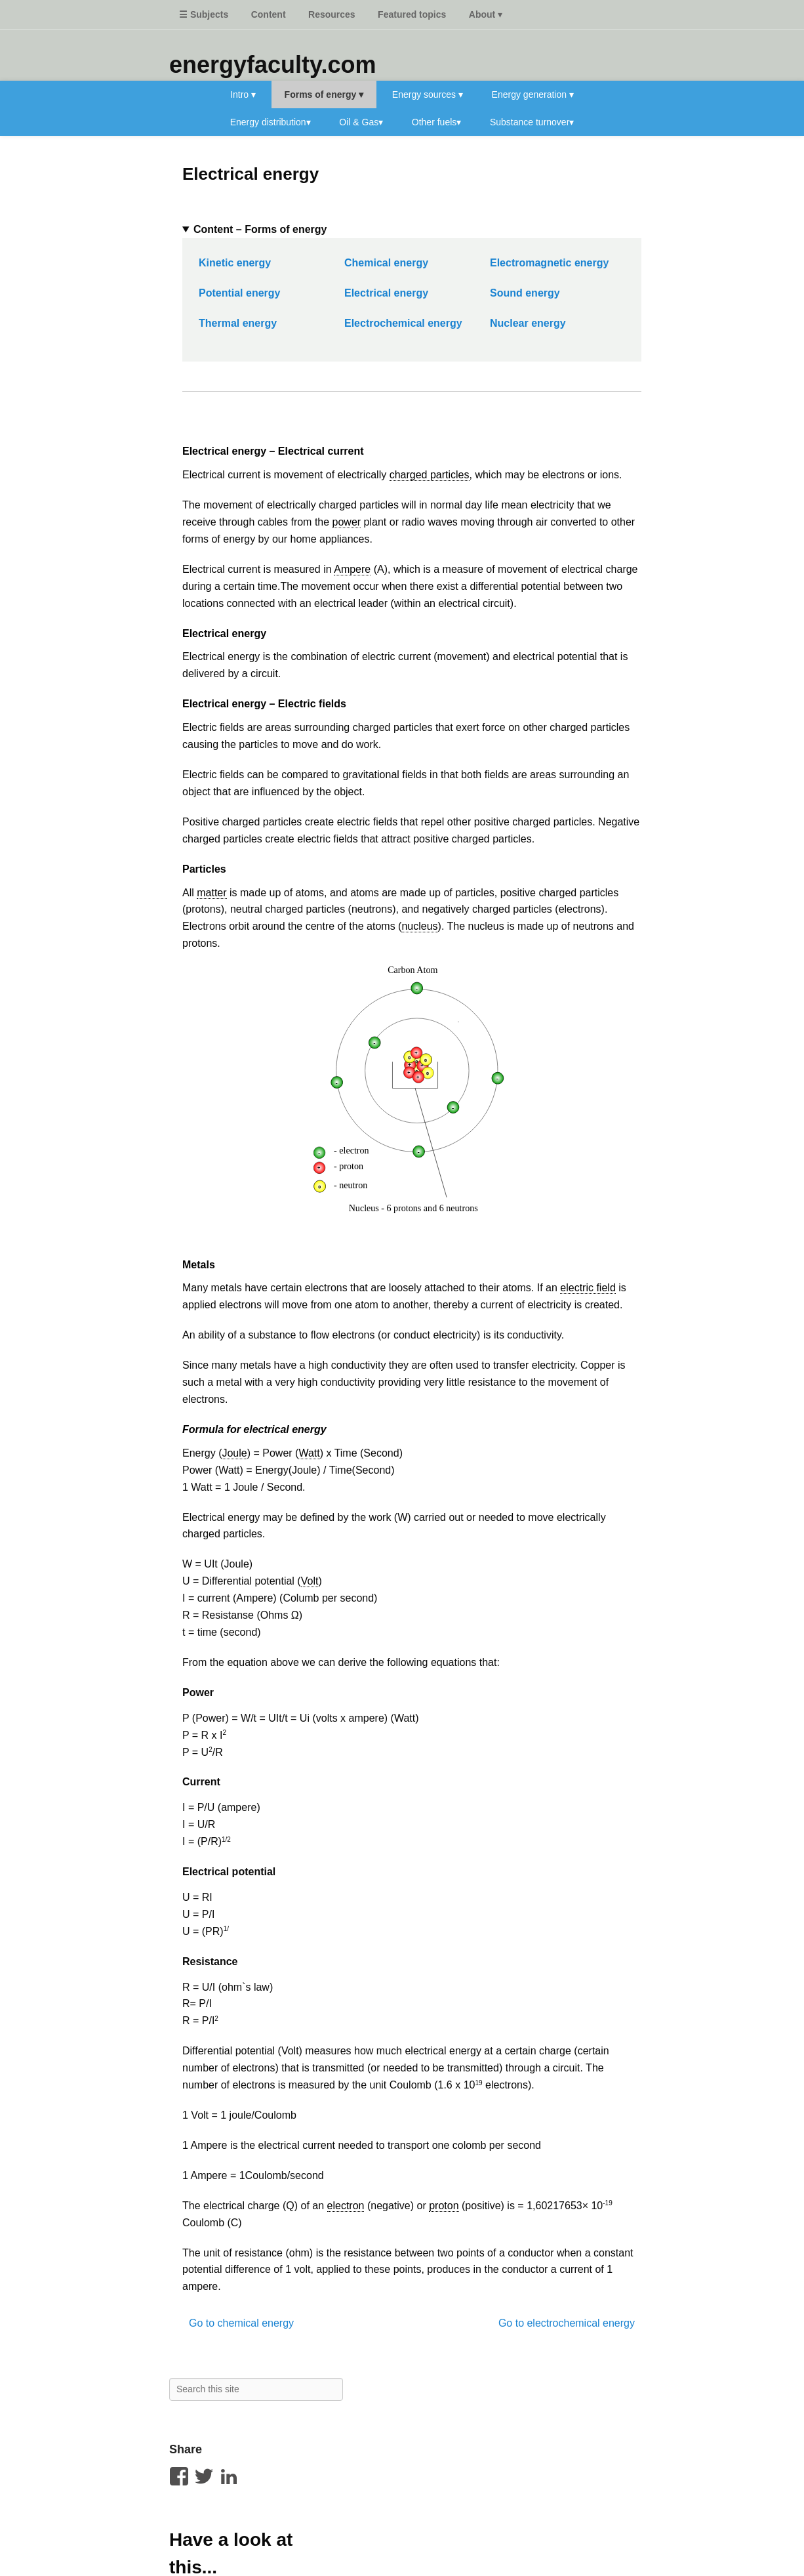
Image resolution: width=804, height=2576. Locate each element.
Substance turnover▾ (532, 122)
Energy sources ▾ (427, 94)
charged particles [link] (430, 474)
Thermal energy (238, 323)
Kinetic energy (235, 262)
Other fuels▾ (436, 122)
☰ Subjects (203, 14)
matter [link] (211, 892)
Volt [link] (310, 1581)
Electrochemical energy (403, 323)
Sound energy (525, 293)
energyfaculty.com (272, 64)
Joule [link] (234, 1453)
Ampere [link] (352, 569)
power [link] (346, 522)
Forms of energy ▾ (324, 94)
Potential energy (239, 293)
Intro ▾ (243, 94)
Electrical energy (250, 174)
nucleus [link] (419, 926)
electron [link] (346, 2205)
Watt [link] (308, 1453)
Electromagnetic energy (549, 262)
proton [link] (443, 2205)
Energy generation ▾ (533, 94)
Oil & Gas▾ (361, 122)
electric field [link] (587, 1287)
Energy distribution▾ (270, 122)
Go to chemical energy (241, 2323)
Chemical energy (386, 262)
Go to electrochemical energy (566, 2323)
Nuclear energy (528, 323)
